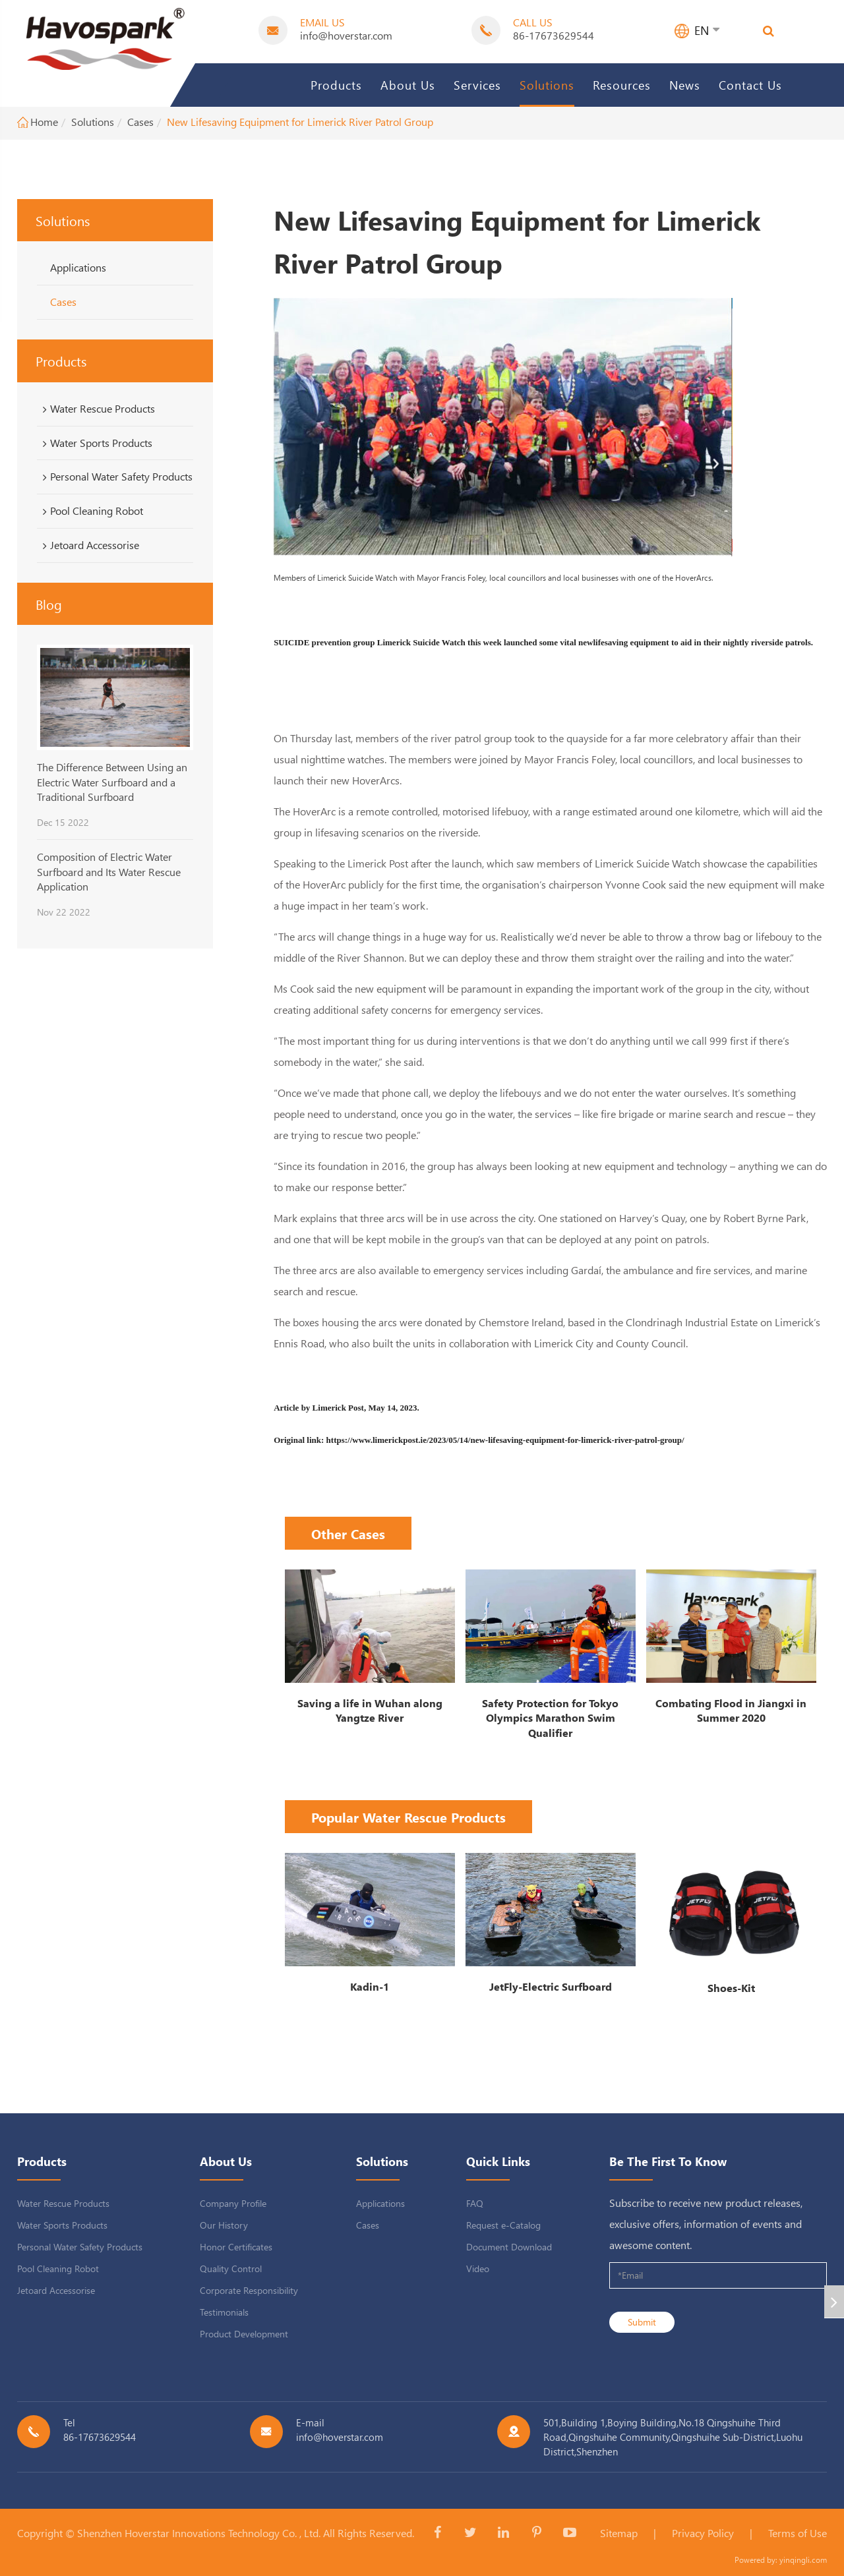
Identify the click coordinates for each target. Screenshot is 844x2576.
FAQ (474, 2203)
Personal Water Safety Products (115, 476)
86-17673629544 (553, 35)
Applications (78, 267)
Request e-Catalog (503, 2225)
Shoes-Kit (731, 1988)
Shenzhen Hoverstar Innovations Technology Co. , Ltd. (198, 2533)
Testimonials (224, 2312)
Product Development (244, 2333)
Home (44, 122)
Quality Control (231, 2268)
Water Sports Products (95, 443)
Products (336, 84)
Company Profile (233, 2203)
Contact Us (750, 84)
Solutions (547, 84)
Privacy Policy (703, 2533)
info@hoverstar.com (346, 35)
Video (477, 2268)
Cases (140, 122)
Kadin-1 (369, 1986)
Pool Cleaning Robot (90, 511)
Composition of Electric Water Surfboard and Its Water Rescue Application (109, 871)
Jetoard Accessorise (88, 545)
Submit (642, 2322)
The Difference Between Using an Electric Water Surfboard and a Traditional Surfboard (112, 782)
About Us (407, 84)
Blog (49, 604)
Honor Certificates (236, 2246)
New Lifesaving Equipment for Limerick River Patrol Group (300, 122)
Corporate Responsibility (249, 2290)
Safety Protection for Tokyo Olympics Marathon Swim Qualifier (550, 1718)
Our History (224, 2225)
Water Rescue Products (96, 408)
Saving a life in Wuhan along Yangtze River (369, 1710)
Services (477, 84)
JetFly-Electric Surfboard (550, 1986)
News (684, 84)
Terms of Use (797, 2533)
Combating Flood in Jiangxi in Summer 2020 (730, 1710)
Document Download (509, 2246)
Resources (622, 84)
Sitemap (619, 2533)
